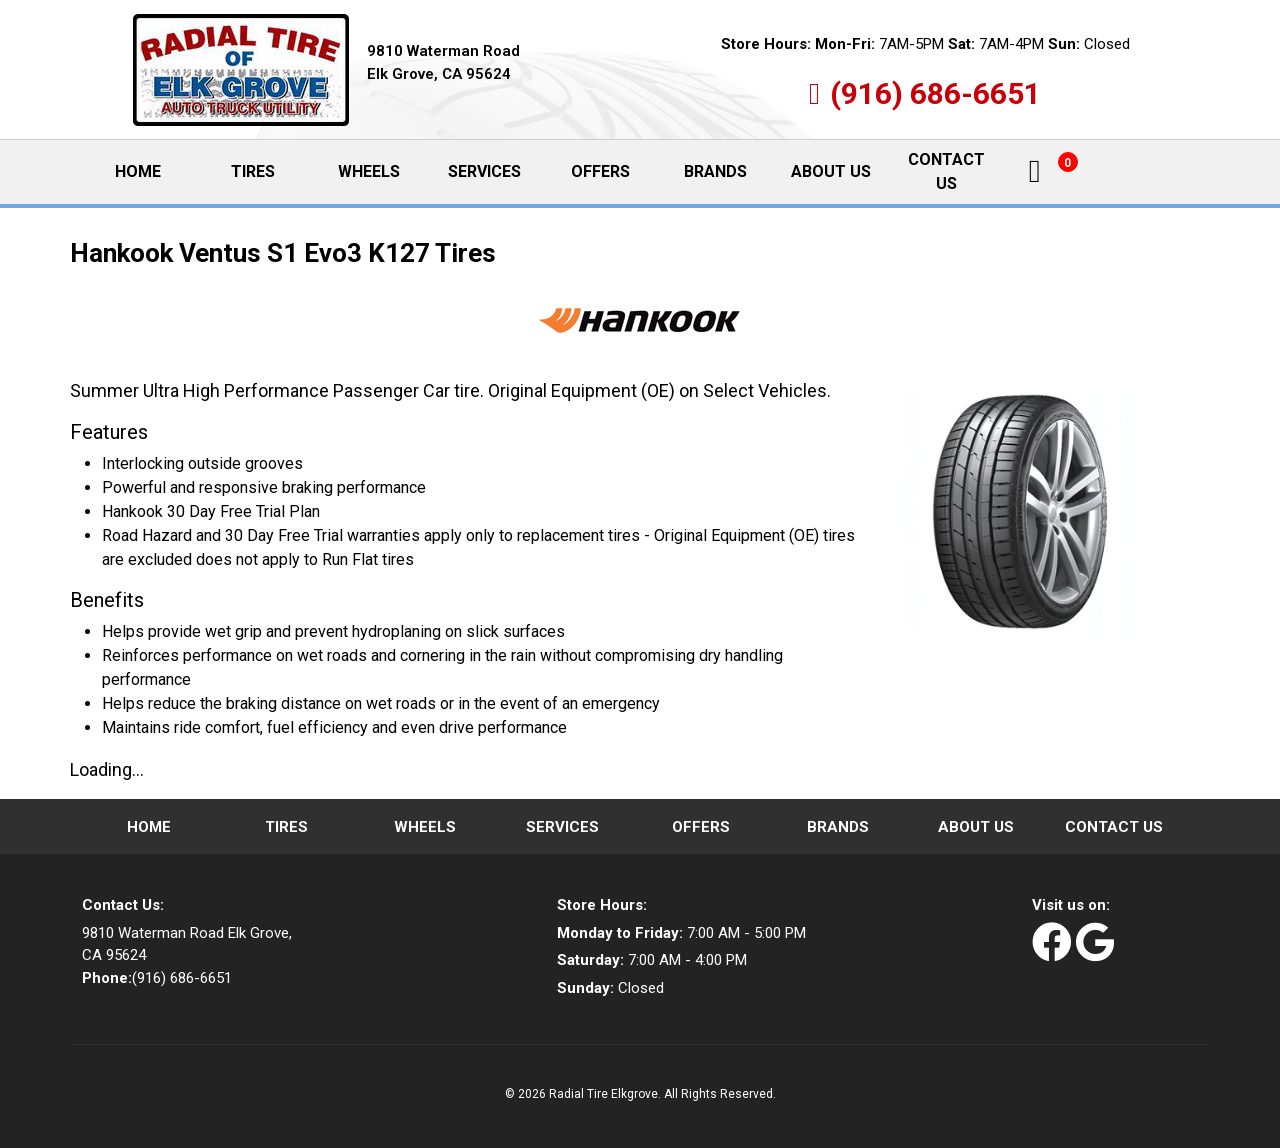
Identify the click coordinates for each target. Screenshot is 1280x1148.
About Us (831, 171)
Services (484, 171)
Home (154, 171)
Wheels (369, 171)
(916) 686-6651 (935, 93)
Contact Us (946, 171)
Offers (600, 171)
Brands (715, 171)
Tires (253, 171)
